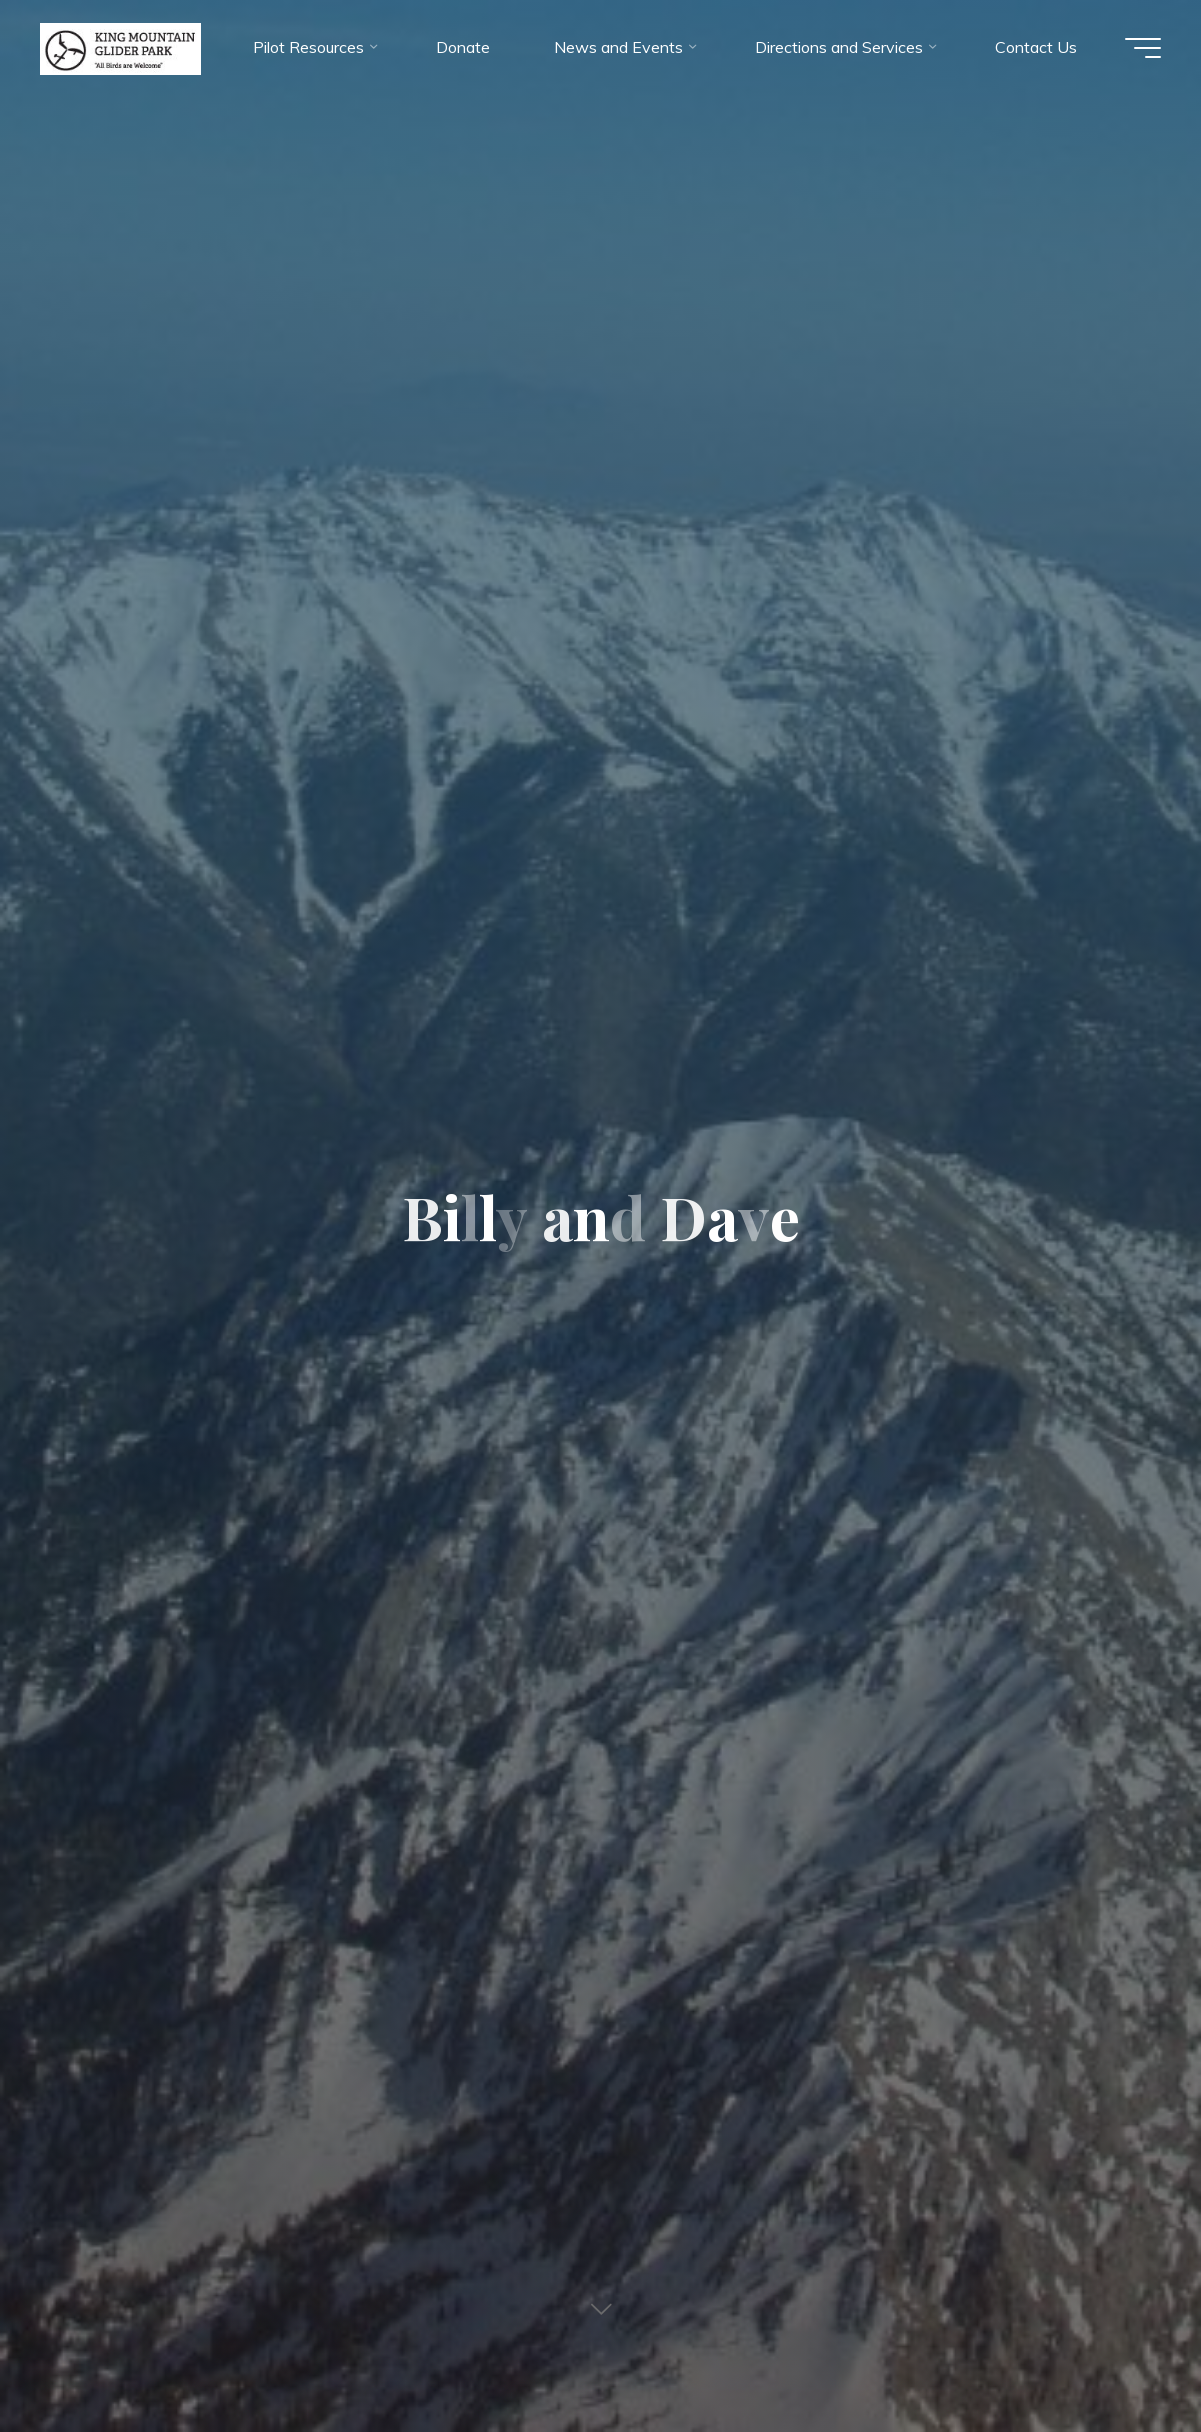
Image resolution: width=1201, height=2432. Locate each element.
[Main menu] (1143, 48)
